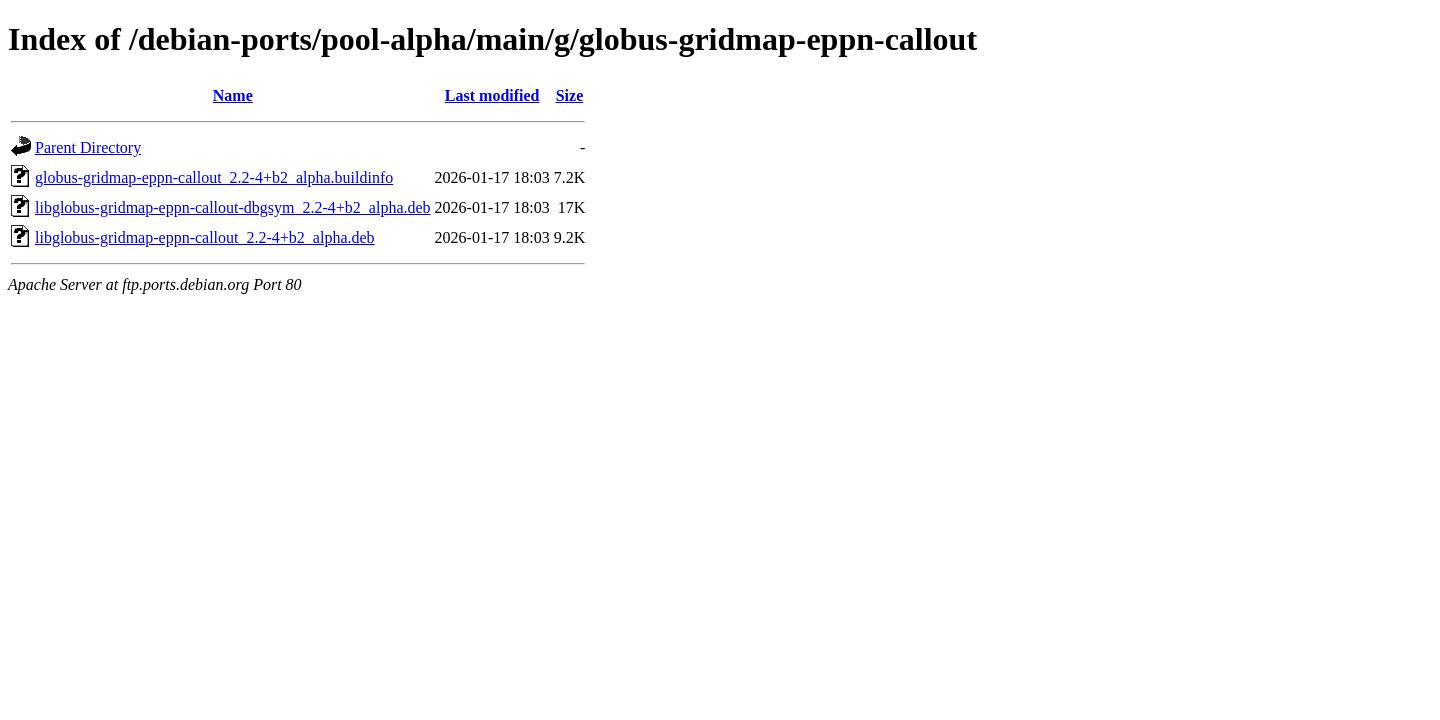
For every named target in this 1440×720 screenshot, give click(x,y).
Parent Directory (88, 147)
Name (233, 95)
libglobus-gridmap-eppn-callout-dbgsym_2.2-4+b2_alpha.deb (233, 207)
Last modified (492, 95)
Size (570, 95)
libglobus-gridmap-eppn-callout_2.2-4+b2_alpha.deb (205, 237)
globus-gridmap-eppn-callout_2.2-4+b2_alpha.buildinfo (214, 177)
